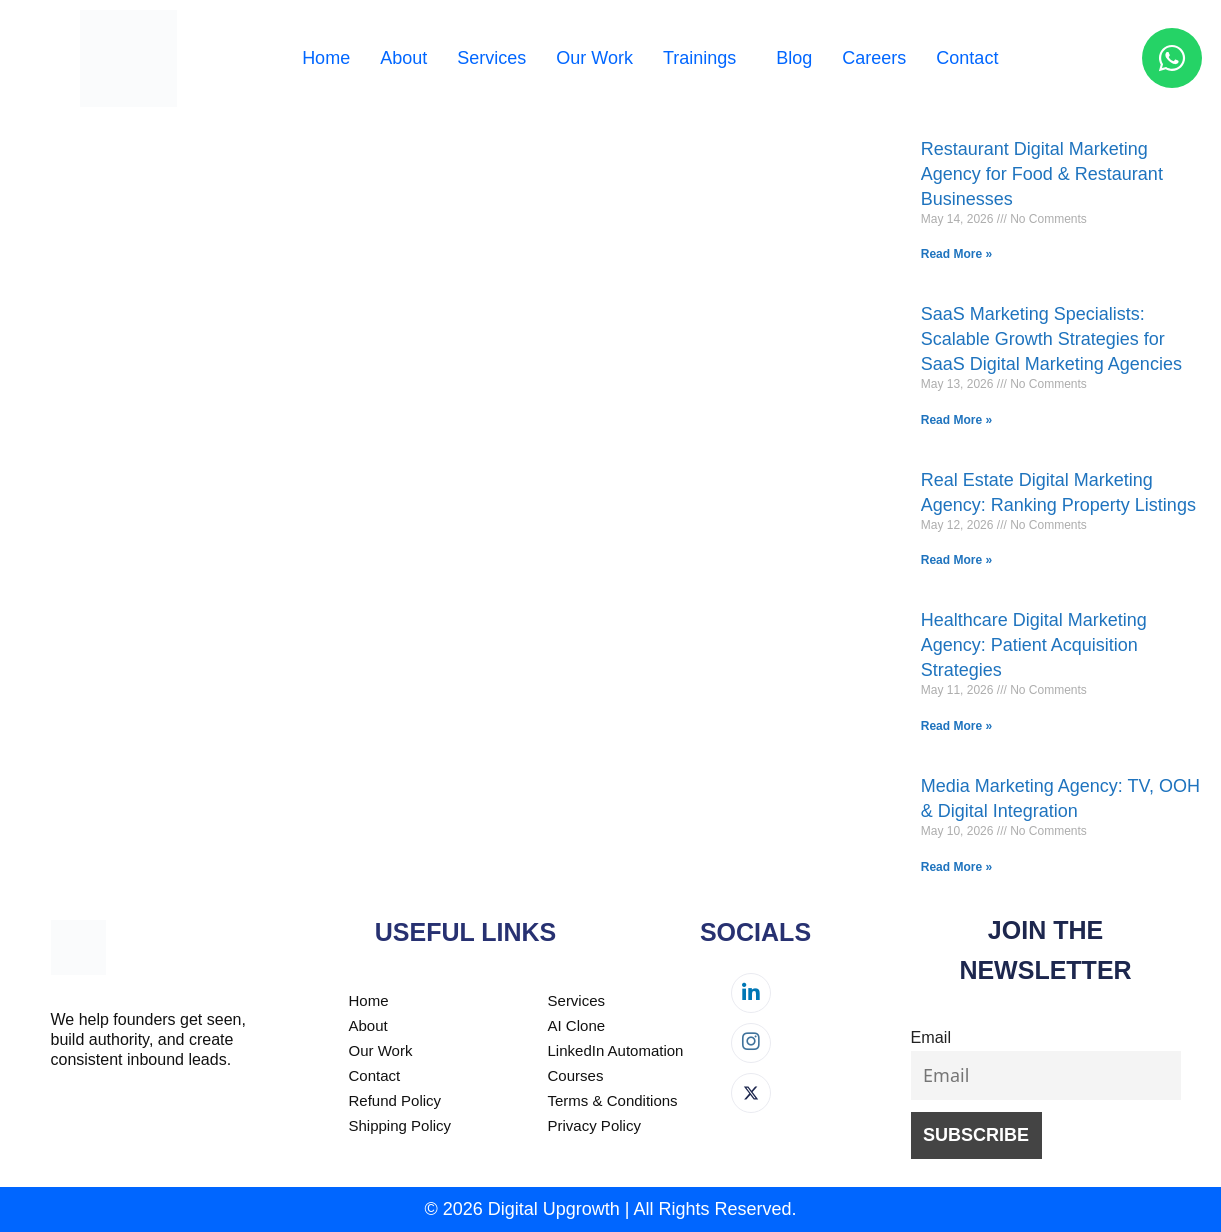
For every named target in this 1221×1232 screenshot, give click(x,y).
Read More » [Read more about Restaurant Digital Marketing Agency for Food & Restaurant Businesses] (956, 254)
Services (491, 58)
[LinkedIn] (751, 993)
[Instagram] (751, 1043)
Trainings (699, 58)
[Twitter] (751, 1093)
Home (326, 58)
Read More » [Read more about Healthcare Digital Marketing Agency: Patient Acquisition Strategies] (956, 726)
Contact (967, 58)
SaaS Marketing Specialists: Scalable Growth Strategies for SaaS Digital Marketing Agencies (1051, 339)
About (403, 58)
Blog (794, 58)
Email (931, 1037)
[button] (704, 58)
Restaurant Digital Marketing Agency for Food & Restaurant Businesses (1042, 174)
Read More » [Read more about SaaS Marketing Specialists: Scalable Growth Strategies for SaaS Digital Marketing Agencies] (956, 420)
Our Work (594, 58)
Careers (874, 58)
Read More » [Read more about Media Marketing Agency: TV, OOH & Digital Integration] (956, 867)
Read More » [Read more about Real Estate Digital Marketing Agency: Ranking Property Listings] (956, 560)
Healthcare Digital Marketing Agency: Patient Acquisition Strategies (1034, 645)
